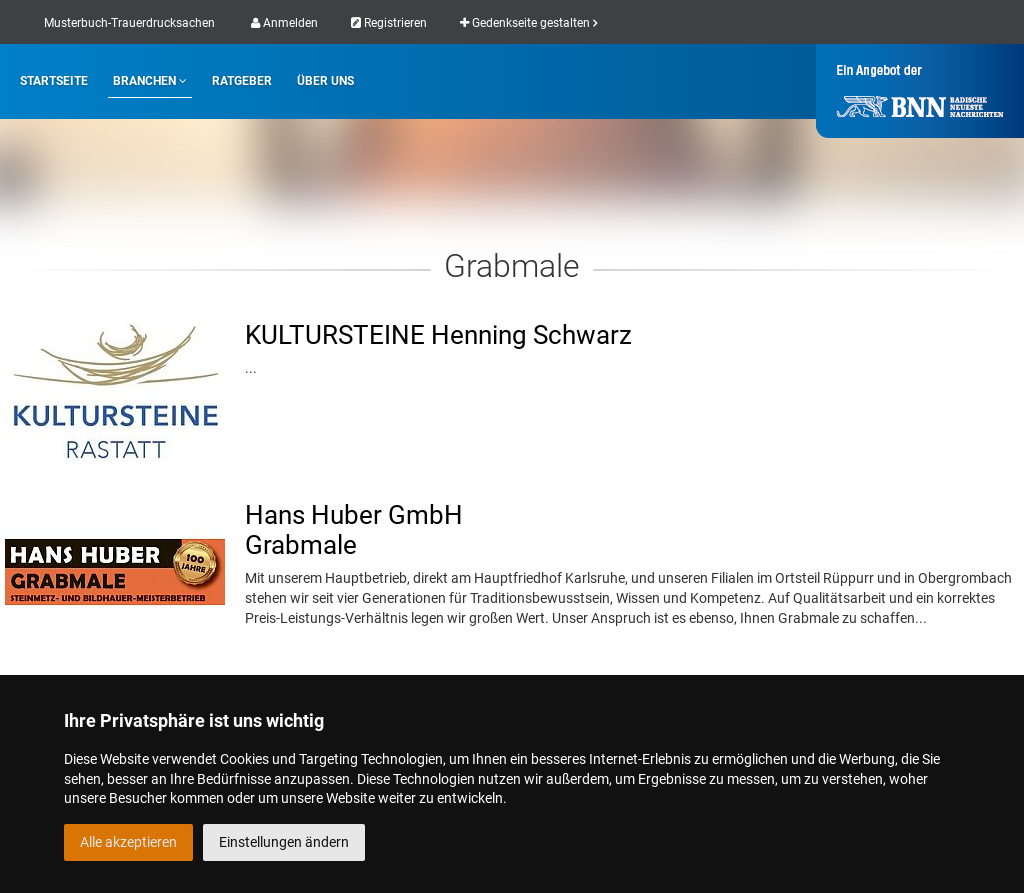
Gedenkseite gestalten (528, 23)
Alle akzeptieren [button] (128, 842)
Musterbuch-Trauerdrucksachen (129, 23)
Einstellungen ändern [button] (284, 842)
